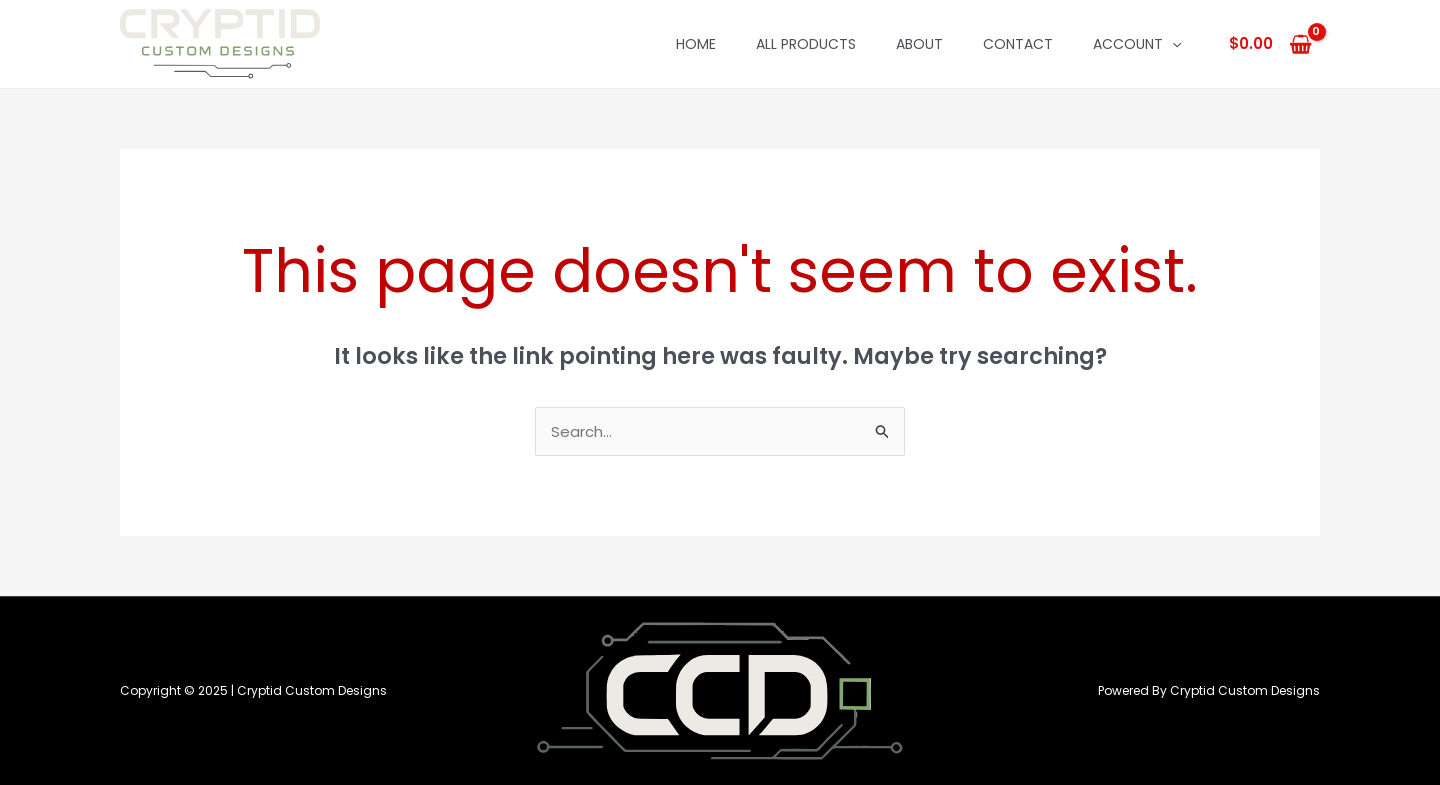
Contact (1018, 44)
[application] (1172, 44)
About (919, 44)
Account (1137, 44)
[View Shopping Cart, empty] (1270, 44)
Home (696, 44)
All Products (806, 44)
